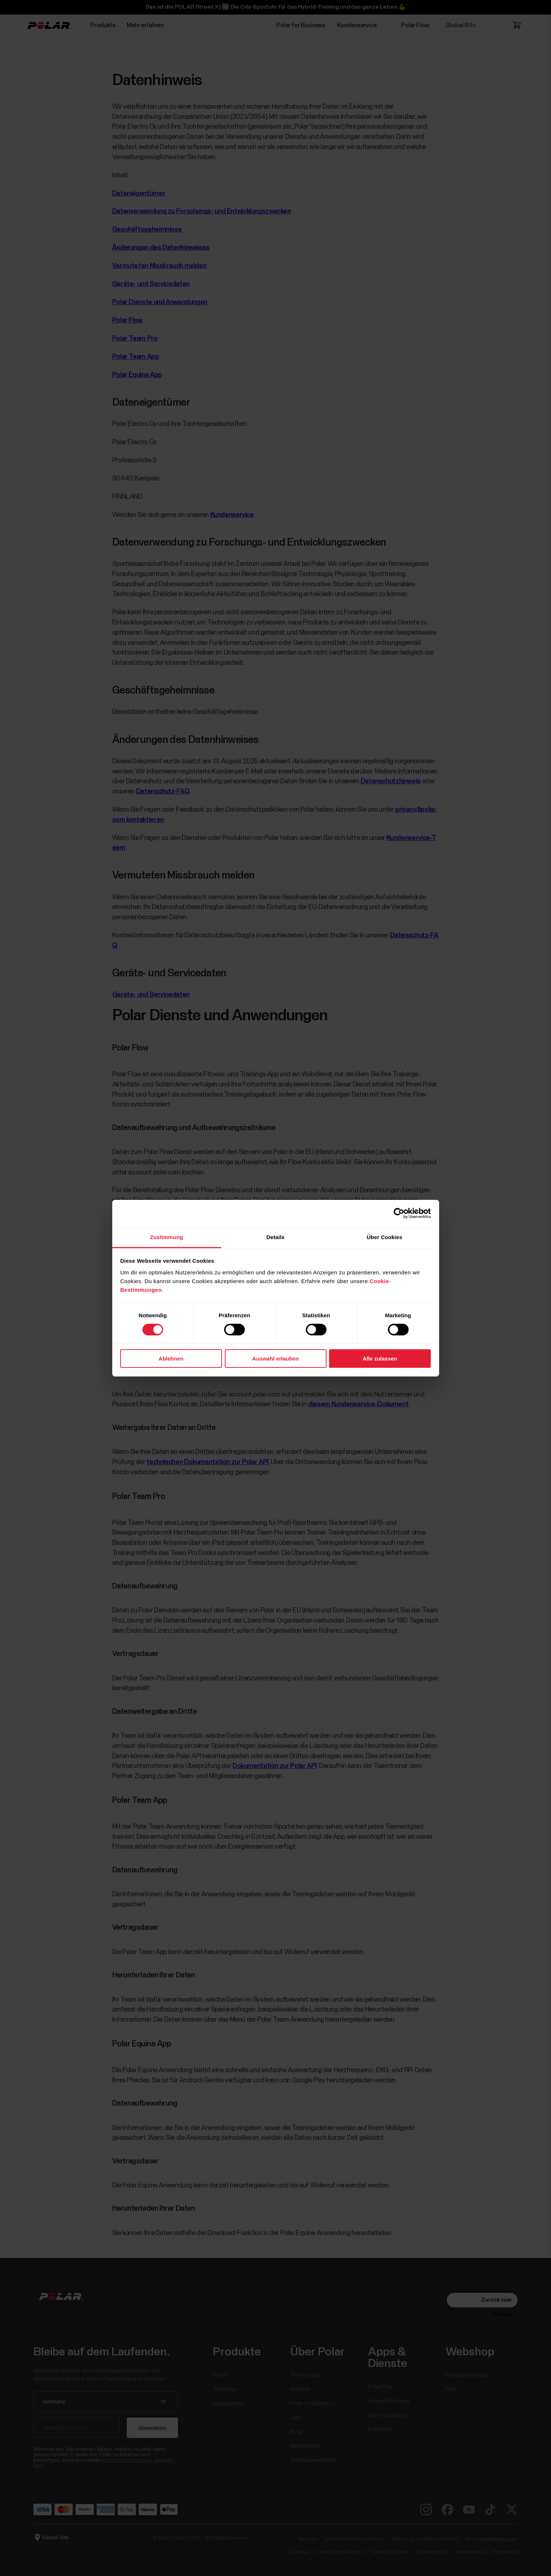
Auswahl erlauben (275, 1358)
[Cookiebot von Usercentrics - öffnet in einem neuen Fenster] (399, 1213)
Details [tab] (276, 1237)
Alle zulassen (379, 1358)
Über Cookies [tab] (384, 1237)
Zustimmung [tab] (166, 1237)
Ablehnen (171, 1358)
